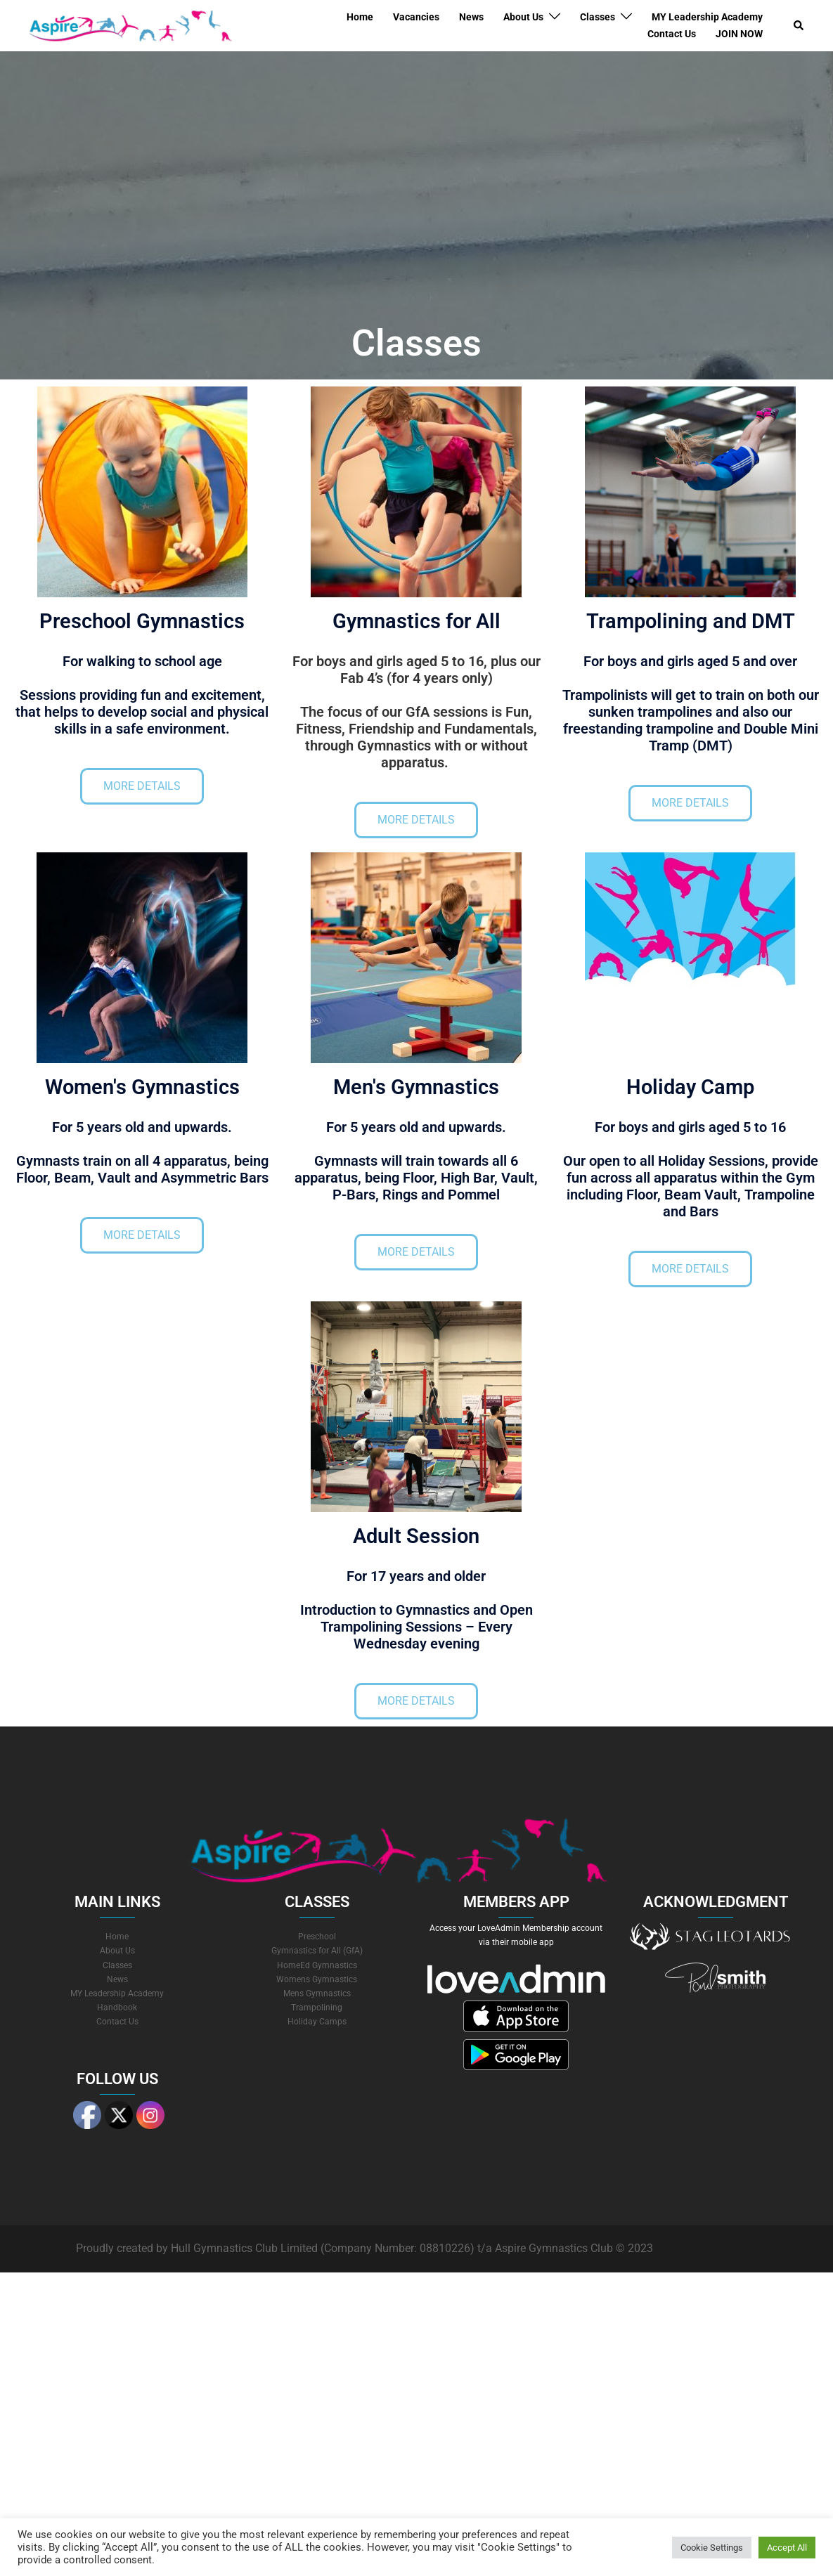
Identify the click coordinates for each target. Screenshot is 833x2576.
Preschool (317, 1936)
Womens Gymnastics (316, 1979)
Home (360, 16)
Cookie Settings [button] (711, 2547)
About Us (523, 16)
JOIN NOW (739, 33)
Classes (597, 16)
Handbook (117, 2007)
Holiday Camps (317, 2022)
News (471, 16)
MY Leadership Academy (707, 16)
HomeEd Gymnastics (317, 1965)
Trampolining (316, 2007)
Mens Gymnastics (317, 1993)
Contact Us (671, 33)
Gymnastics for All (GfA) (317, 1951)
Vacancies (416, 16)
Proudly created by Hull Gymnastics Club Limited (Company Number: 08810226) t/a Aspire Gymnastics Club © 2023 (364, 2248)
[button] (799, 25)
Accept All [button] (787, 2547)
